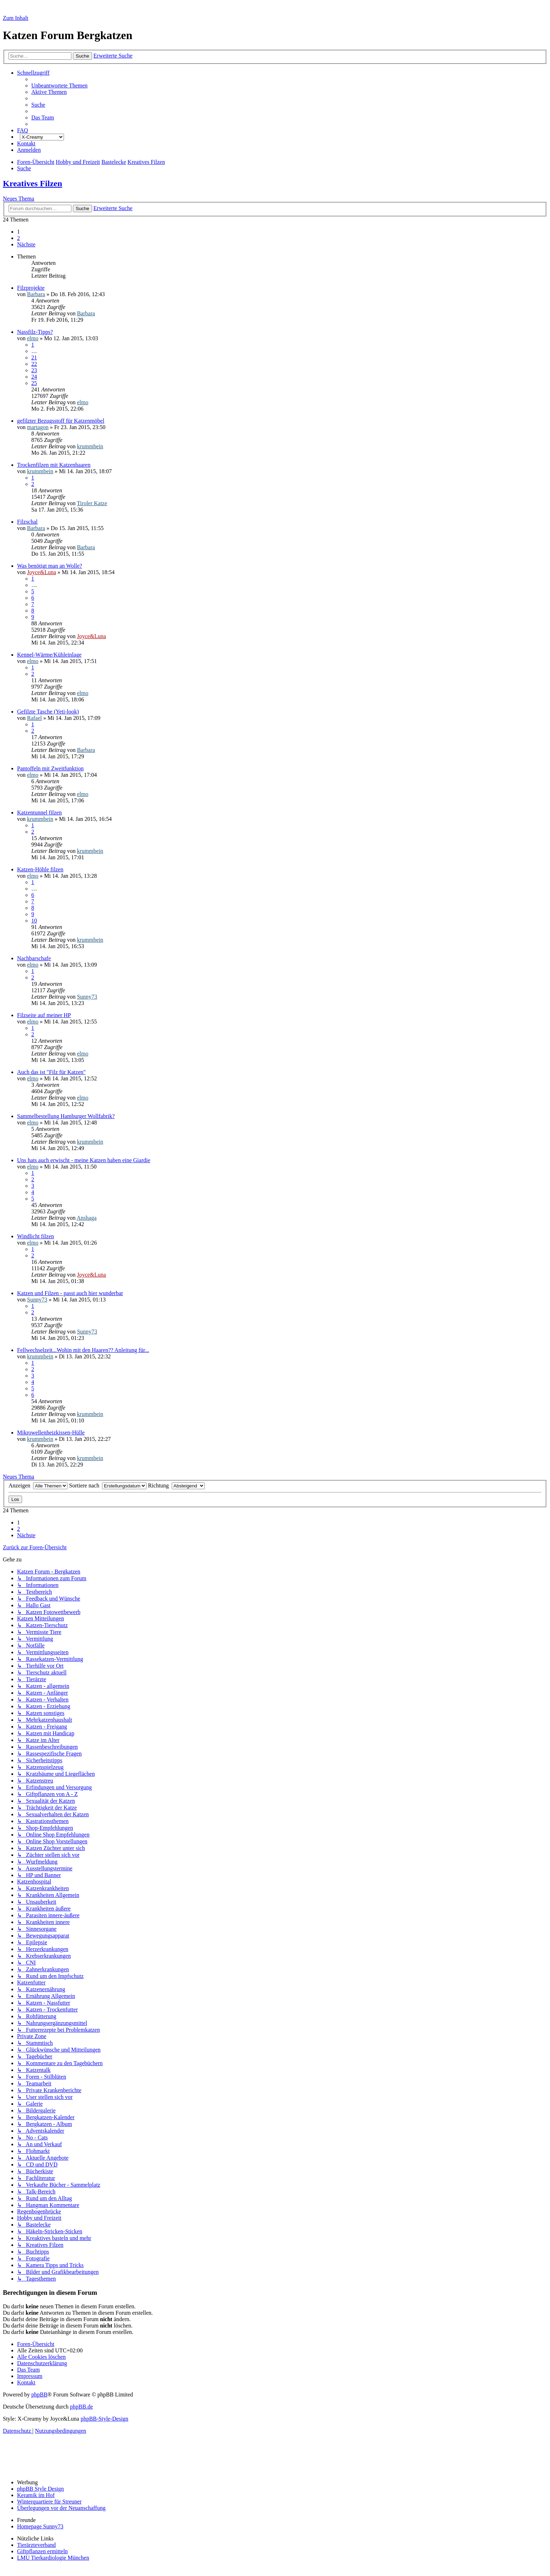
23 (34, 370)
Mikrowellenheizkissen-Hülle (51, 1432)
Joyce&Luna (41, 572)
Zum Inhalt (15, 18)
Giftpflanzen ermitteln (42, 2551)
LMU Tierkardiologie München (53, 2558)
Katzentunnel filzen (39, 812)
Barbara (36, 294)
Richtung (176, 1485)
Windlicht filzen (35, 1236)
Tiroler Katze (92, 503)
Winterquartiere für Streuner (49, 2501)
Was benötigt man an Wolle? (49, 566)
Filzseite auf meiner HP (44, 1015)
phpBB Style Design (40, 2489)
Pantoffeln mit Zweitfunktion (50, 768)
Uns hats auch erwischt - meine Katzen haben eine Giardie (83, 1160)
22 (34, 364)
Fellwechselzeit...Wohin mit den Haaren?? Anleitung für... (83, 1350)
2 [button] (18, 238)
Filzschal (27, 522)
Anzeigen (38, 1485)
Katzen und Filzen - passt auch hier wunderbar (70, 1293)
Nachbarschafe (34, 958)
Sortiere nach (107, 1485)
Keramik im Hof (36, 2495)
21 (34, 357)
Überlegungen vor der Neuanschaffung (61, 2508)
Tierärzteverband (36, 2545)
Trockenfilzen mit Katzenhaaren (53, 465)
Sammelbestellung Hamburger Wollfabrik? (66, 1116)
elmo (32, 338)
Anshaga (87, 1218)
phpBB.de (81, 2407)
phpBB (39, 2394)
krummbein (90, 446)
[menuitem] (59, 85)
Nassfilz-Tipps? (35, 332)
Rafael (34, 718)
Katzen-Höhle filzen (40, 869)
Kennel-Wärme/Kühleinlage (49, 655)
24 (34, 377)
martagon (37, 427)
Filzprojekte (30, 288)
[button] (26, 244)
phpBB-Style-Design (104, 2419)
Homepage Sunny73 (40, 2526)
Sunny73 (87, 997)
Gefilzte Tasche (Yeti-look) (48, 712)
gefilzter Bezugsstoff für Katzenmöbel (60, 421)
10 (34, 921)
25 (34, 383)
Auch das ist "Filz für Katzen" (51, 1072)
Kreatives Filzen (32, 183)
